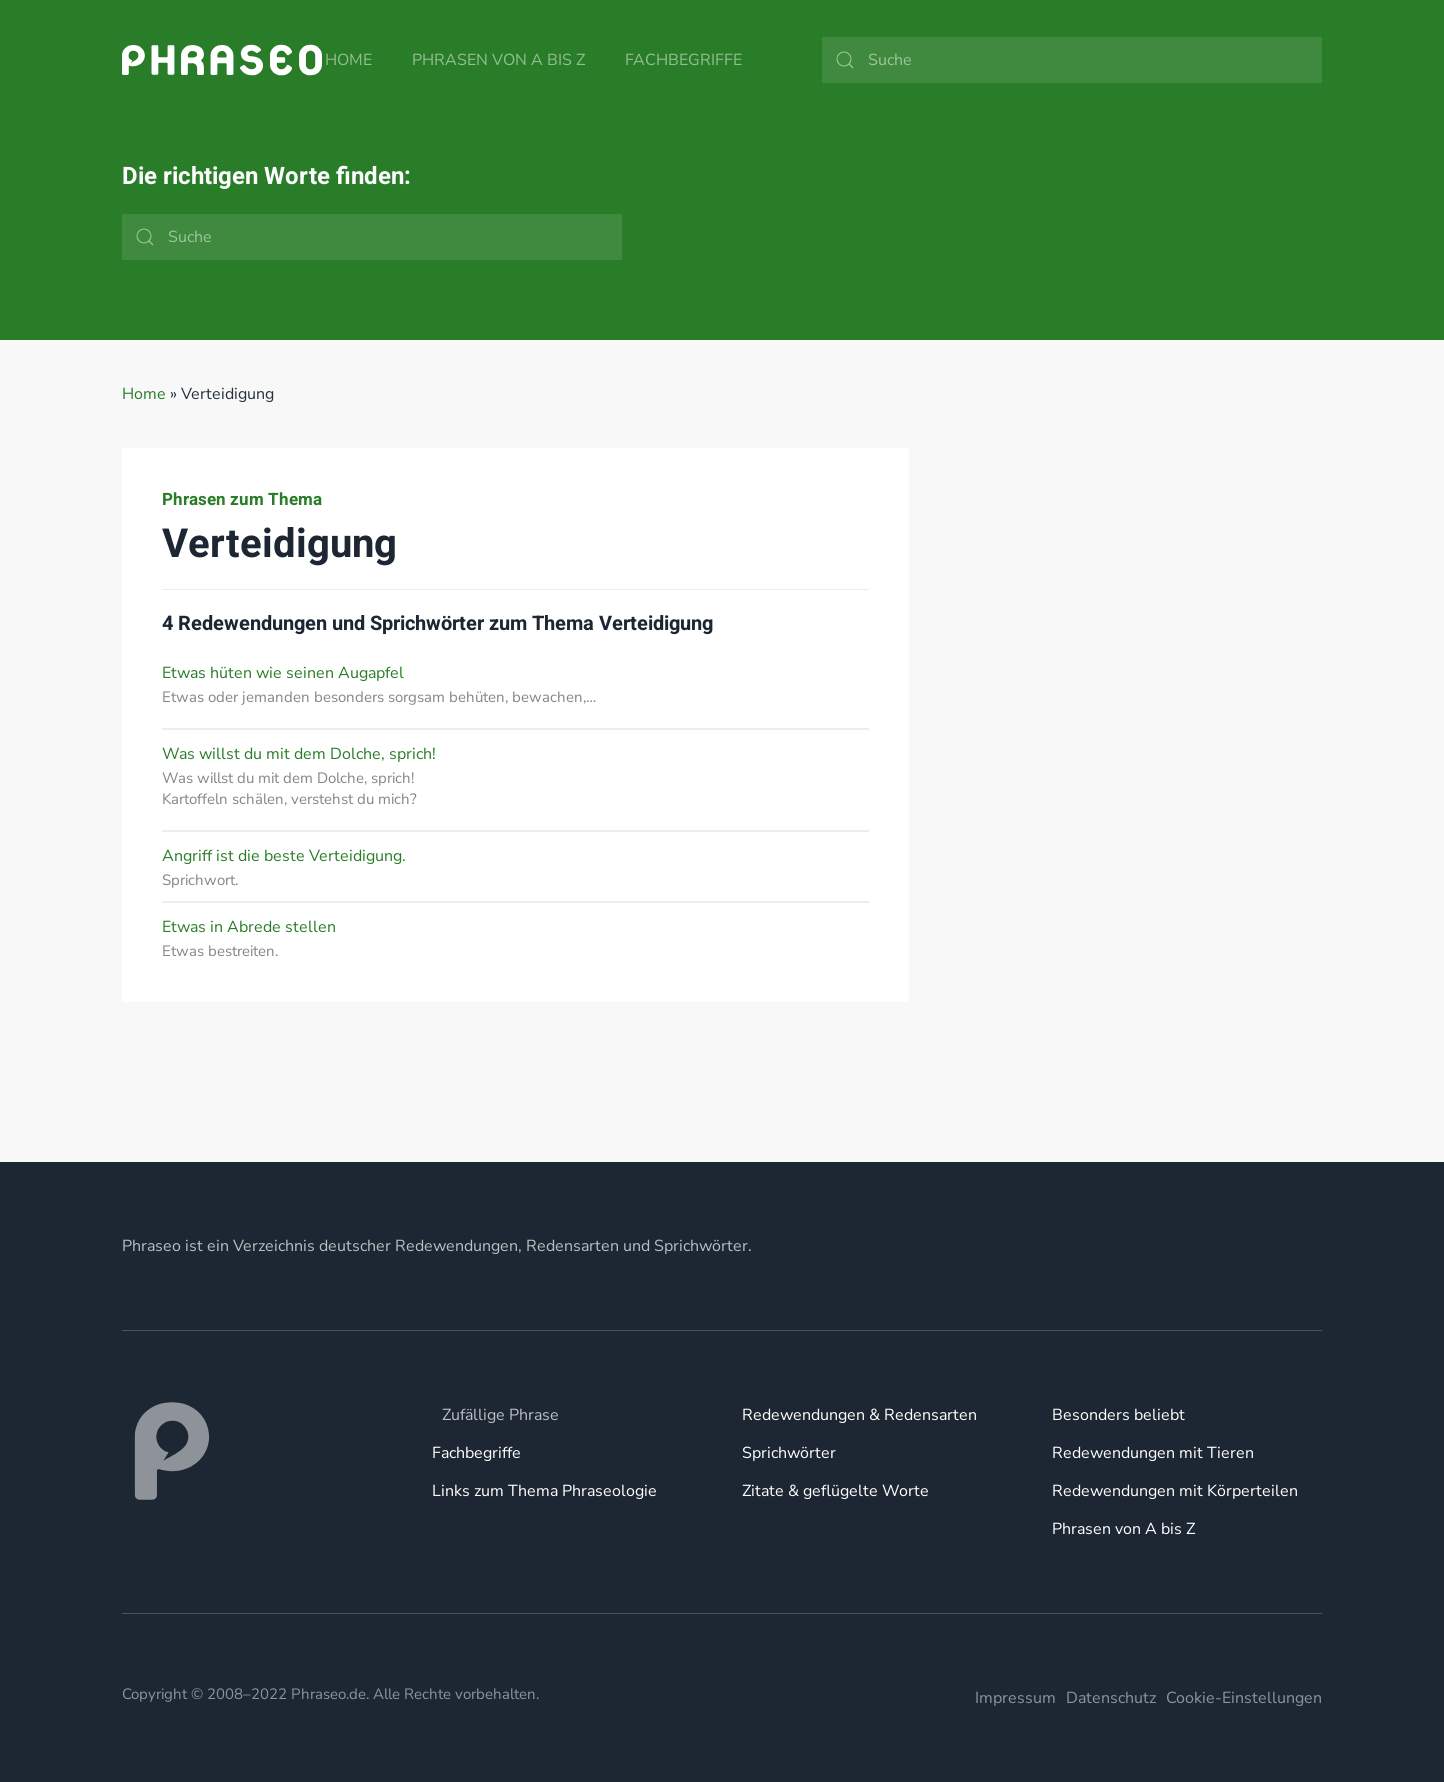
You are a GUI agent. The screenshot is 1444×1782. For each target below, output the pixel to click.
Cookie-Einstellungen (1244, 1698)
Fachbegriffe (683, 60)
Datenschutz (1111, 1698)
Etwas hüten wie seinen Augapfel (283, 673)
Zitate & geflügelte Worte (835, 1491)
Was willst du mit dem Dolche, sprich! (299, 754)
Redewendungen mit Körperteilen (1175, 1491)
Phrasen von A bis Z (498, 60)
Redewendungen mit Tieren (1153, 1453)
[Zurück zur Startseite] (222, 60)
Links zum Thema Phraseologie (544, 1491)
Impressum (1015, 1698)
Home (348, 60)
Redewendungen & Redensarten (859, 1415)
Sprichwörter (789, 1453)
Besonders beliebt (1118, 1415)
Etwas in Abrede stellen (249, 927)
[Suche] (1072, 60)
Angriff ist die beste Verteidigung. (284, 856)
